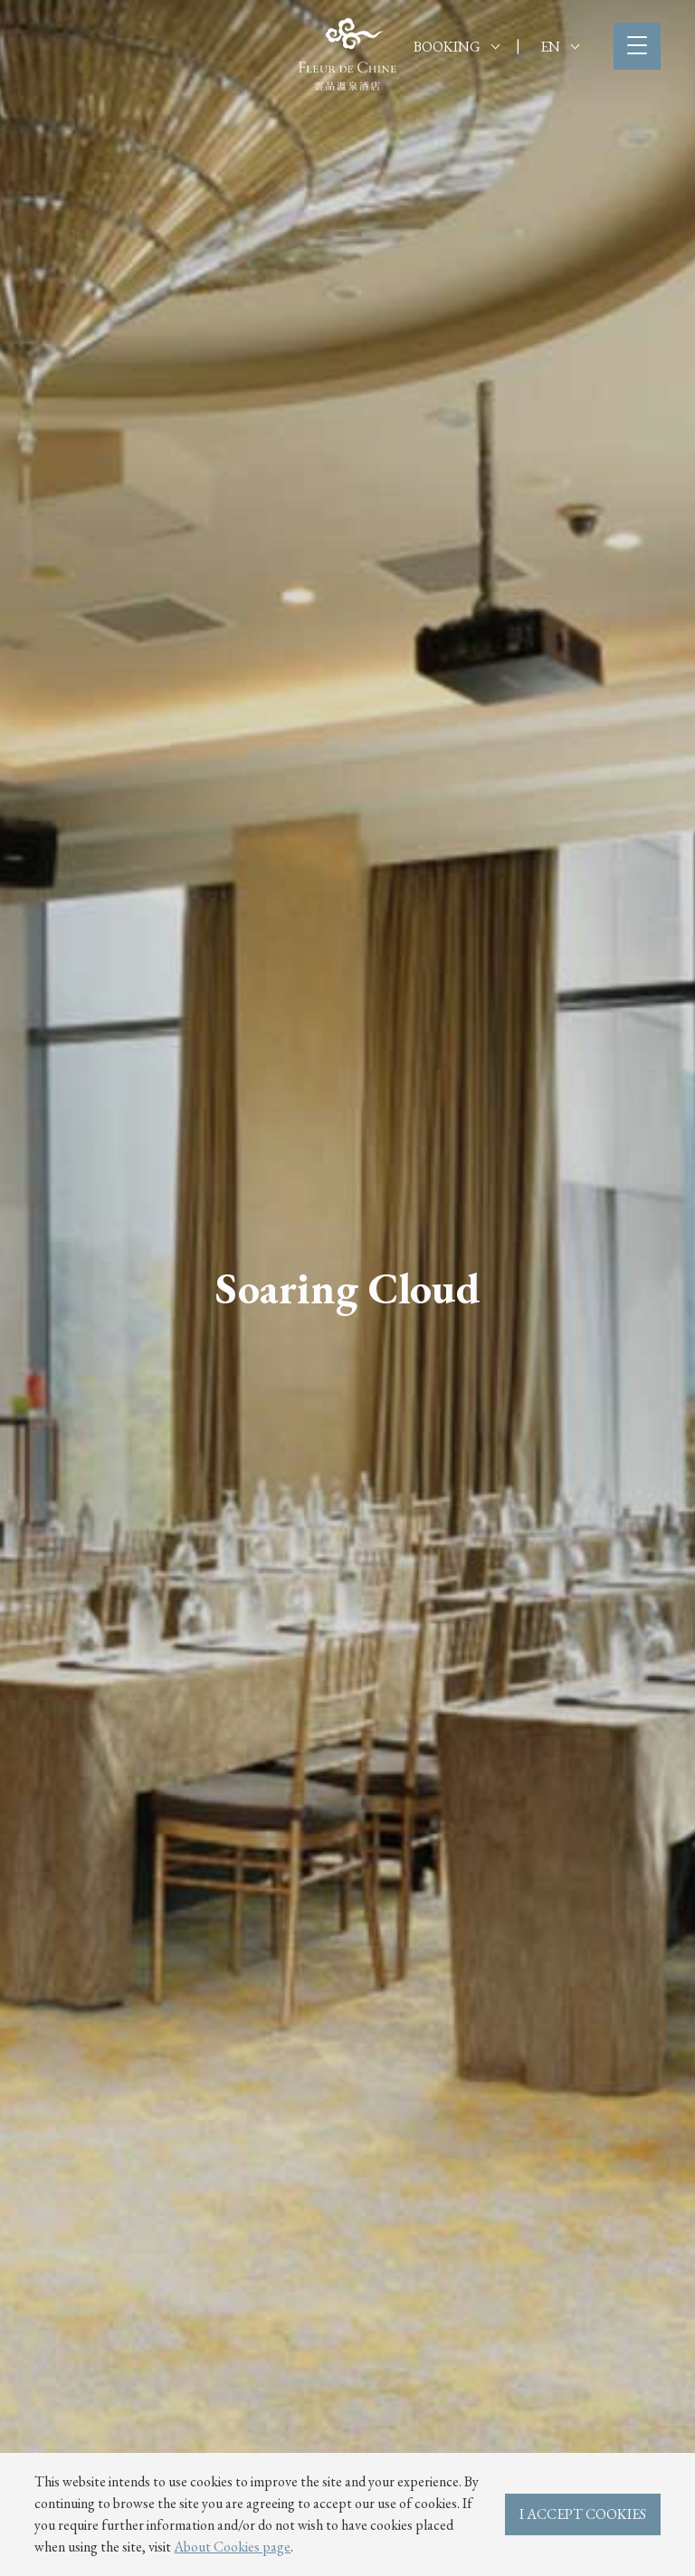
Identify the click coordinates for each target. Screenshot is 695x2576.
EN (559, 46)
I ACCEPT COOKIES (582, 2514)
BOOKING (457, 46)
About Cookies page (232, 2546)
